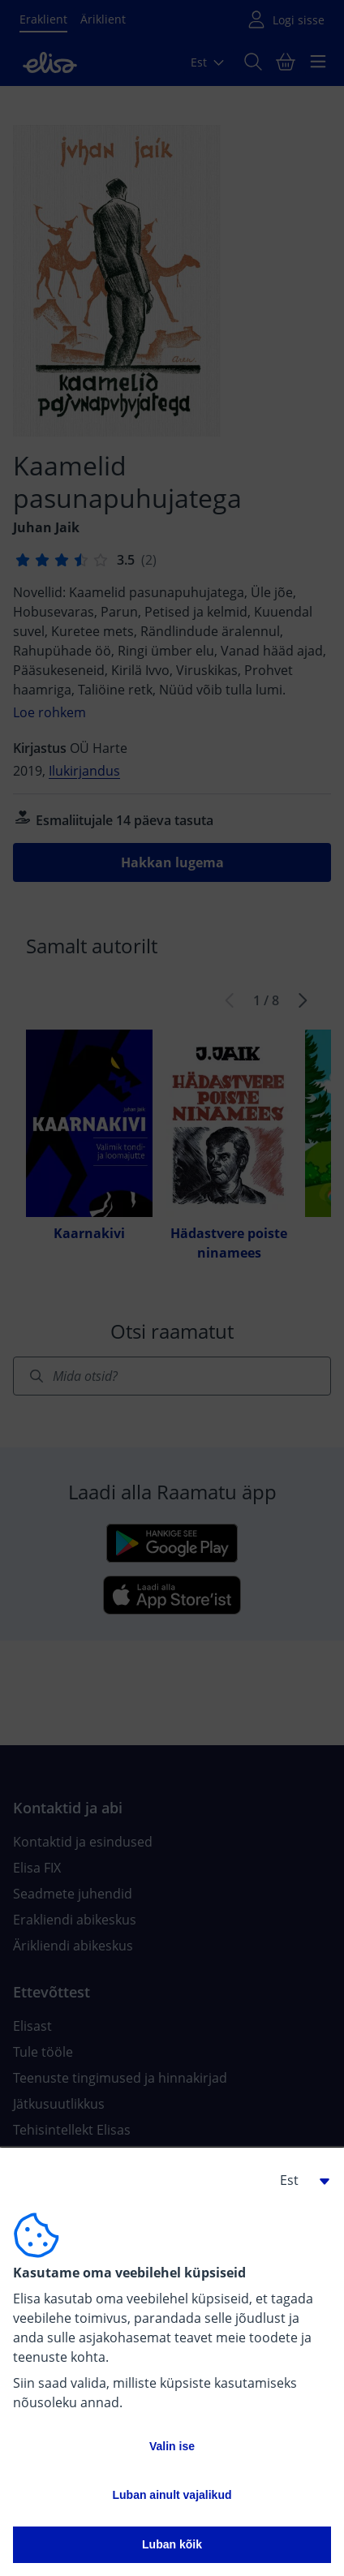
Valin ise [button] (172, 2446)
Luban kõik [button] (172, 2544)
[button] (298, 2180)
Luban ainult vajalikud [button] (171, 2494)
